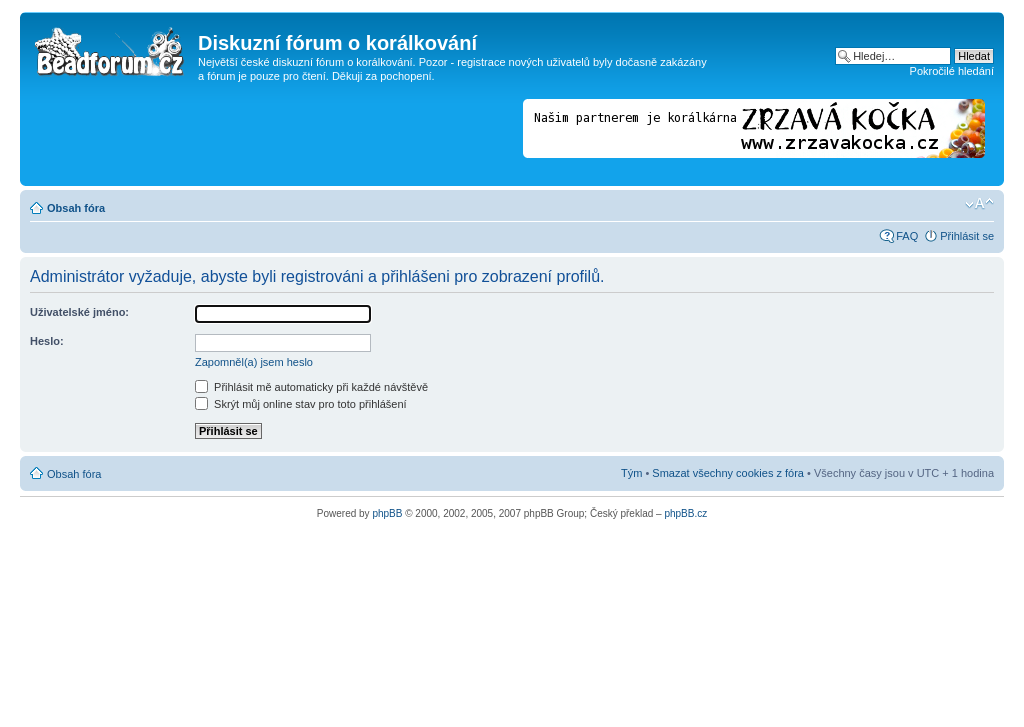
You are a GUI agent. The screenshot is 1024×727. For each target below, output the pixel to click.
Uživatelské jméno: (79, 312)
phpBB (387, 513)
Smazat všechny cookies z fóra (728, 473)
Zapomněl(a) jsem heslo (254, 362)
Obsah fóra (76, 208)
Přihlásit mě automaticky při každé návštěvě (311, 387)
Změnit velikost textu (979, 204)
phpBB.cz (685, 513)
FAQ (907, 236)
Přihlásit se (967, 236)
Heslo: (47, 341)
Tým (631, 473)
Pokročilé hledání (952, 71)
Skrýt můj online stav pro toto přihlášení (301, 404)
